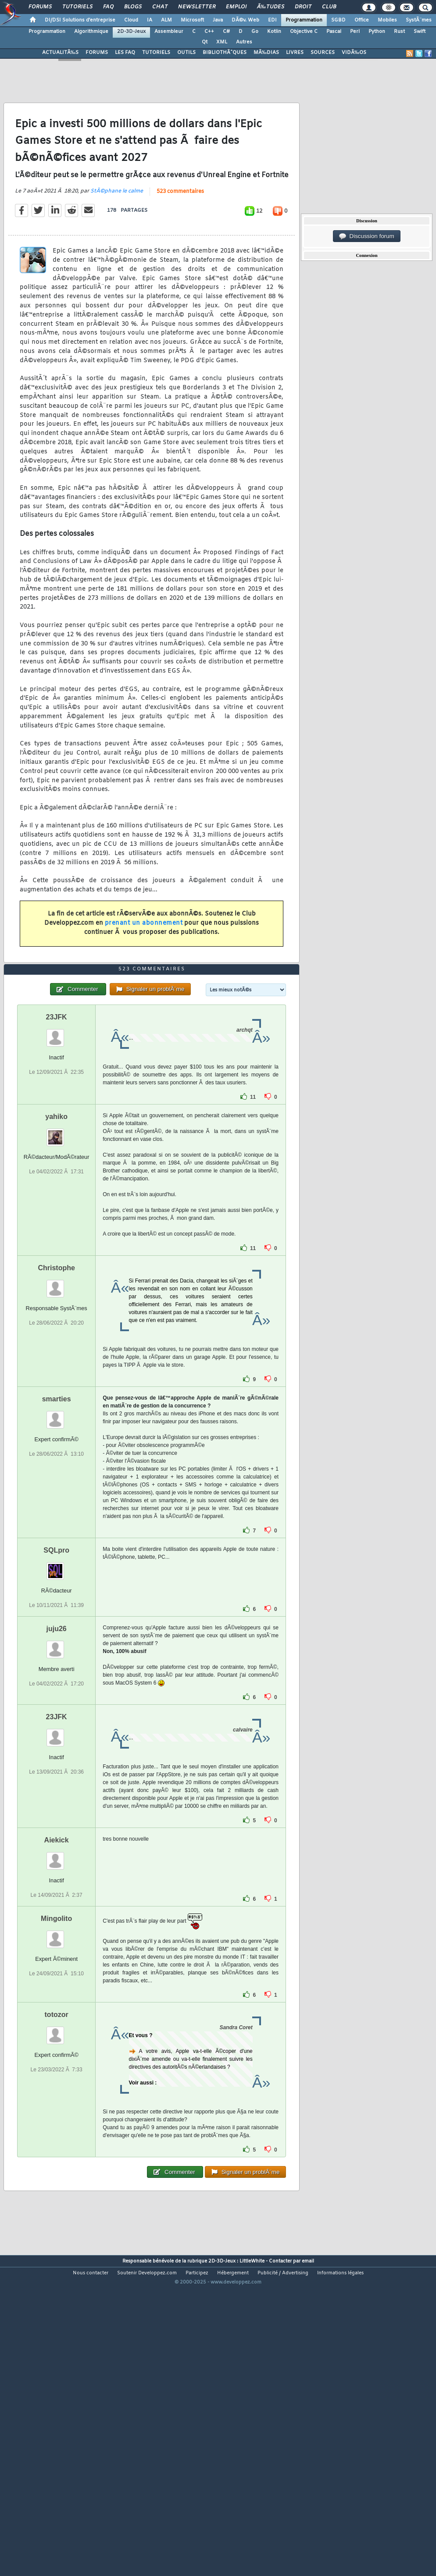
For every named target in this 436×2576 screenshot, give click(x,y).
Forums (40, 7)
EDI (272, 20)
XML (221, 42)
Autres (244, 42)
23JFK (56, 1141)
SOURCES (323, 53)
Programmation (304, 20)
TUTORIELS (156, 53)
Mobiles (387, 20)
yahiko (56, 1241)
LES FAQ (125, 53)
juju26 (56, 1753)
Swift (419, 32)
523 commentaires (180, 233)
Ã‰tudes (270, 7)
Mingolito (56, 2043)
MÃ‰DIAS (266, 53)
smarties (56, 1523)
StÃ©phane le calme (116, 232)
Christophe (56, 1392)
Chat (159, 7)
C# (226, 32)
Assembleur (168, 32)
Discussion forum (366, 236)
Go (254, 32)
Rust (399, 32)
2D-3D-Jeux (131, 32)
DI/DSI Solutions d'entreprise (80, 20)
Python (376, 32)
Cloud (131, 20)
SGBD (338, 20)
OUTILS (186, 53)
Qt (204, 42)
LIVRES (295, 53)
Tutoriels (77, 7)
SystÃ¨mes (419, 20)
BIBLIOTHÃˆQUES (225, 53)
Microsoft (192, 20)
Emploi (236, 7)
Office (361, 20)
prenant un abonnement (144, 965)
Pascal (333, 32)
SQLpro (56, 1674)
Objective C (304, 32)
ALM (166, 20)
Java (218, 20)
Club (329, 7)
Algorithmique (91, 32)
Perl (355, 32)
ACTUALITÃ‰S (60, 53)
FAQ (108, 7)
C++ (209, 32)
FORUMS (97, 53)
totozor (56, 2139)
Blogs (133, 7)
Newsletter (196, 7)
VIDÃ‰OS (354, 53)
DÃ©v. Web (245, 20)
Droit (303, 7)
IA (149, 20)
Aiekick (56, 1964)
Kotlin (274, 32)
